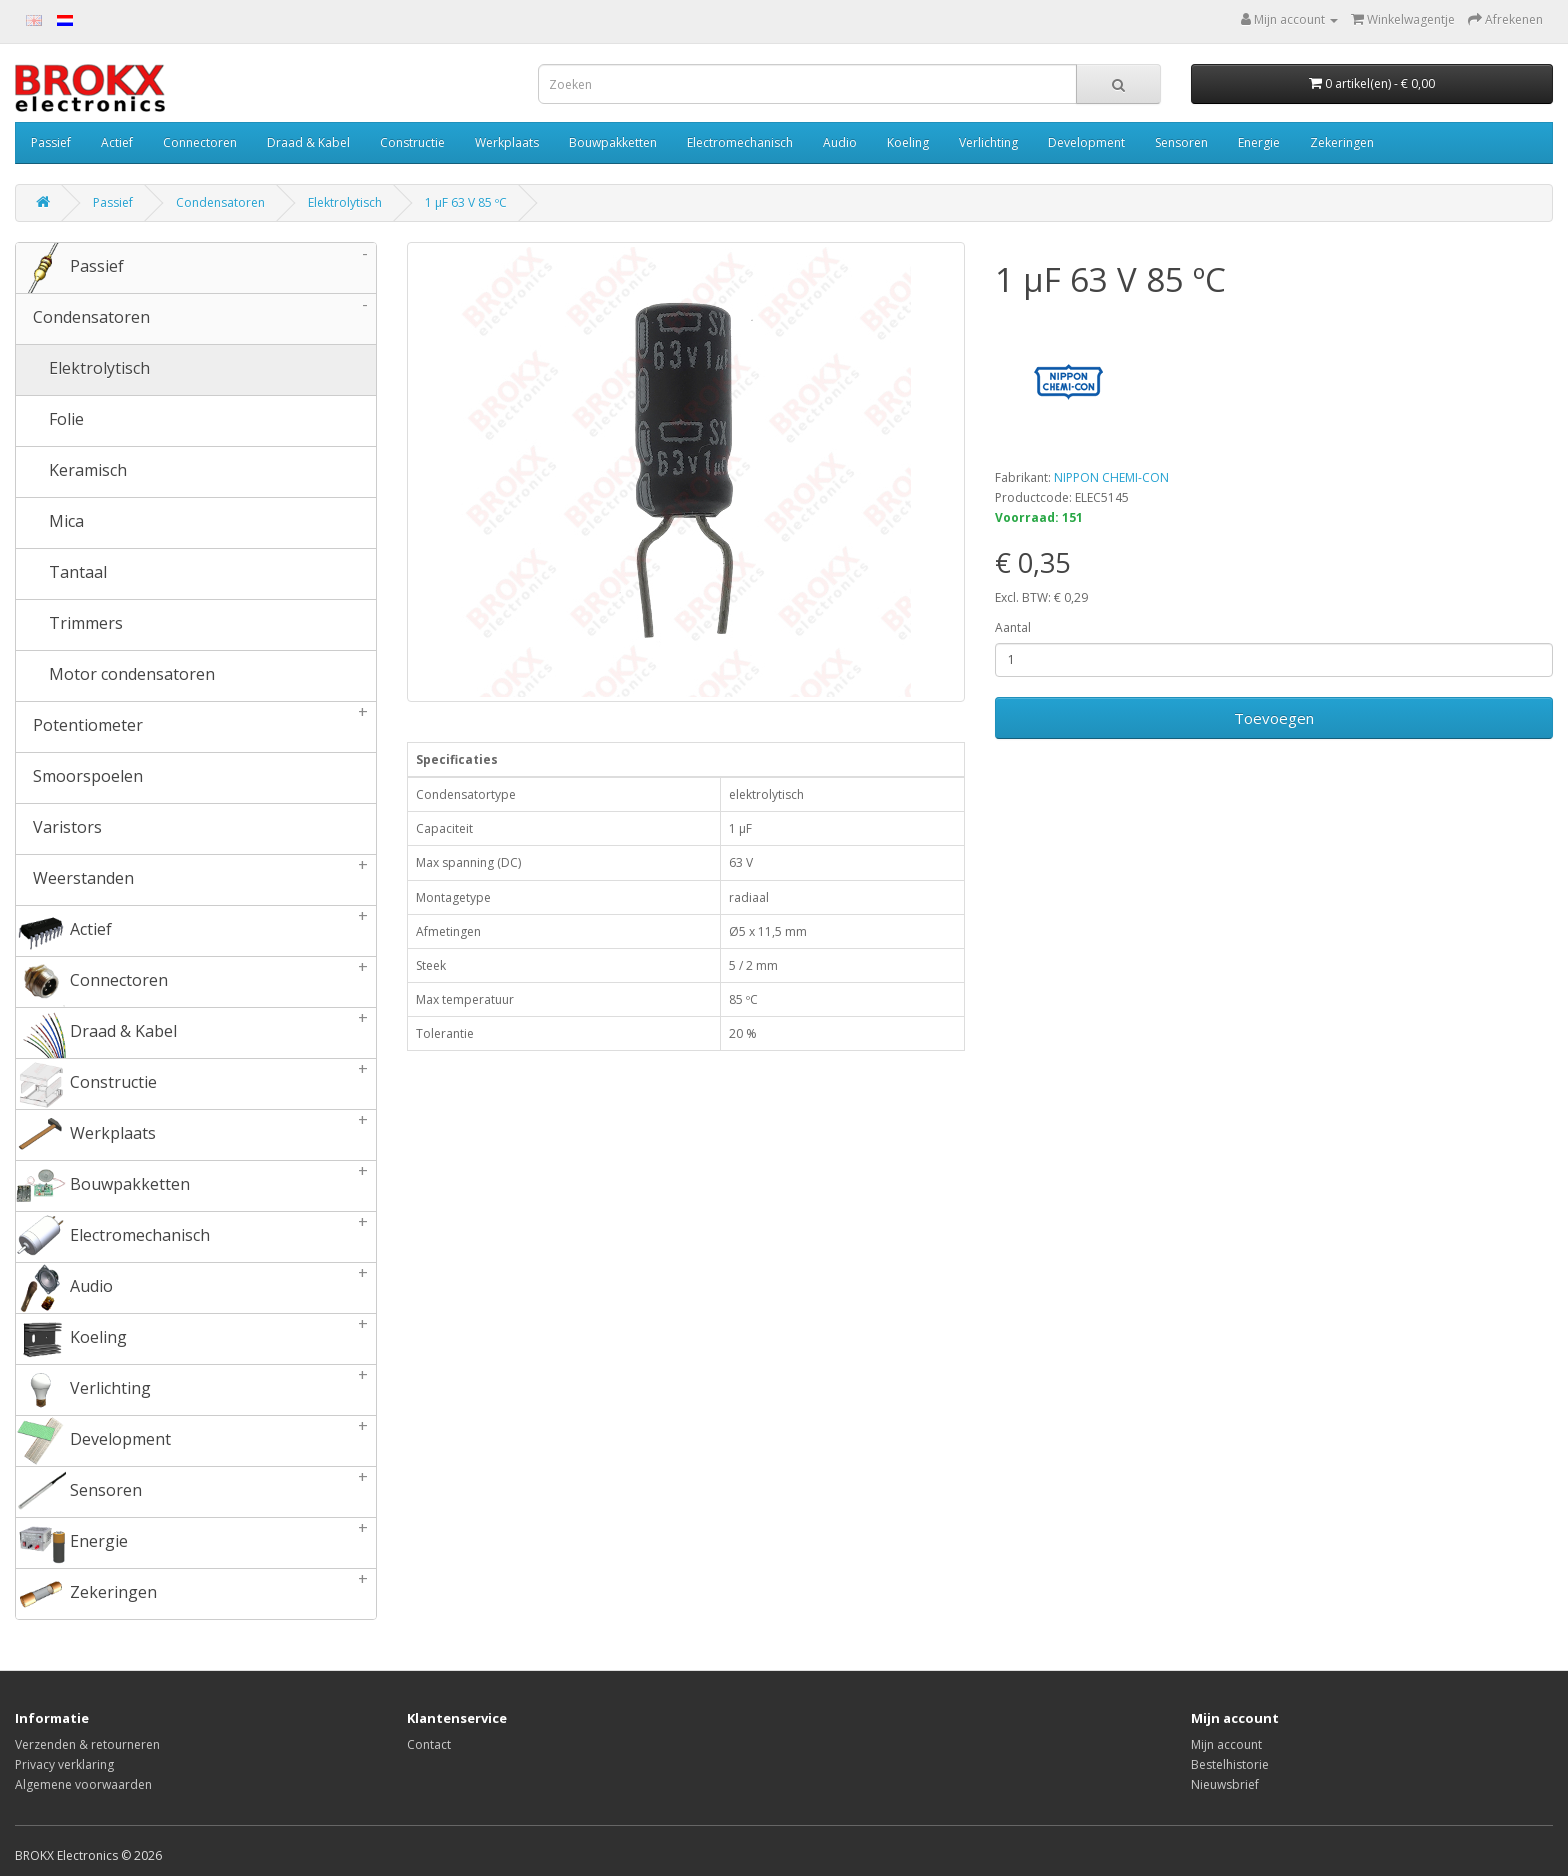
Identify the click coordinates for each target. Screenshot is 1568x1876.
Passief (51, 142)
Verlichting (988, 142)
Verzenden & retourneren (87, 1744)
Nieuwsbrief (1225, 1784)
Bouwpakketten (613, 142)
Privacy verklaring (64, 1764)
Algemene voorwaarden (83, 1784)
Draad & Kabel (308, 142)
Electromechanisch (740, 142)
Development (1086, 142)
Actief (117, 142)
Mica (50, 523)
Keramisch (71, 472)
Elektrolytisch (345, 202)
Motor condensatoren (115, 676)
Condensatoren (220, 202)
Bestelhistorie (1230, 1764)
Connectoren (200, 142)
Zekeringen (1342, 142)
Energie (1259, 142)
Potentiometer (196, 727)
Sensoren (1181, 142)
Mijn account (1226, 1744)
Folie (50, 421)
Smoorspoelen (79, 778)
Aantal (1013, 627)
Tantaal (61, 574)
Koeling (908, 142)
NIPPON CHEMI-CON (1111, 477)
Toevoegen (1274, 718)
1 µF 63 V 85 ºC (466, 202)
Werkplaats (507, 142)
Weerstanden (196, 880)
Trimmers (69, 625)
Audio (840, 142)
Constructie (412, 142)
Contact (429, 1744)
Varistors (59, 829)
